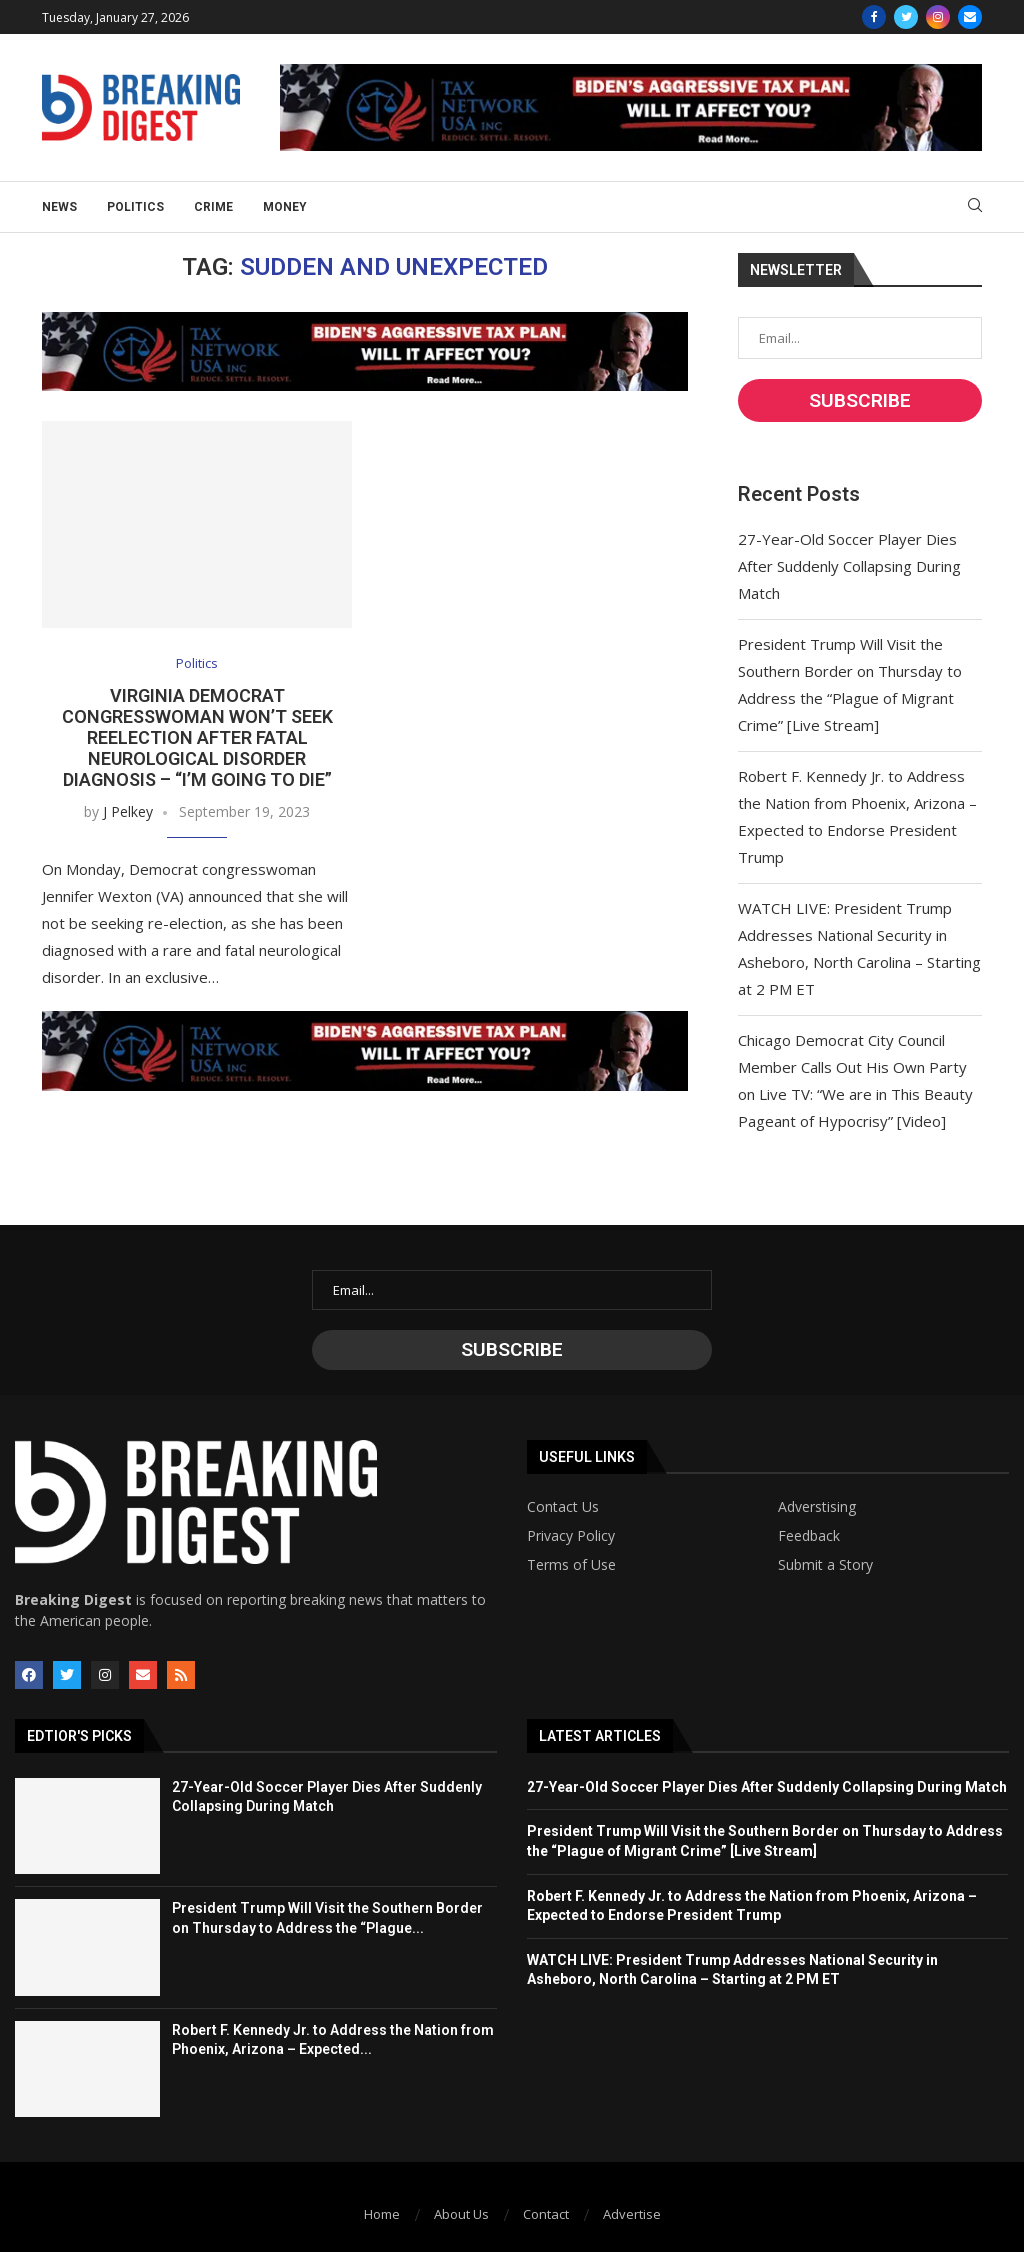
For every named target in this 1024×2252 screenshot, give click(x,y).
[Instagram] (938, 17)
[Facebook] (874, 17)
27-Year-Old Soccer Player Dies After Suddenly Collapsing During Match (849, 566)
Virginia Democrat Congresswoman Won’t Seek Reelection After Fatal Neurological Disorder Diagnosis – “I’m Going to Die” (197, 737)
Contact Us (563, 1507)
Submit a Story (825, 1565)
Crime (213, 207)
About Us (461, 2214)
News (59, 207)
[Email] (970, 17)
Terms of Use (571, 1565)
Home (382, 2214)
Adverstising (817, 1507)
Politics (135, 207)
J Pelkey (128, 811)
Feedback (809, 1536)
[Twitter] (906, 17)
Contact (546, 2214)
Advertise (632, 2214)
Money (285, 207)
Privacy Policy (571, 1536)
